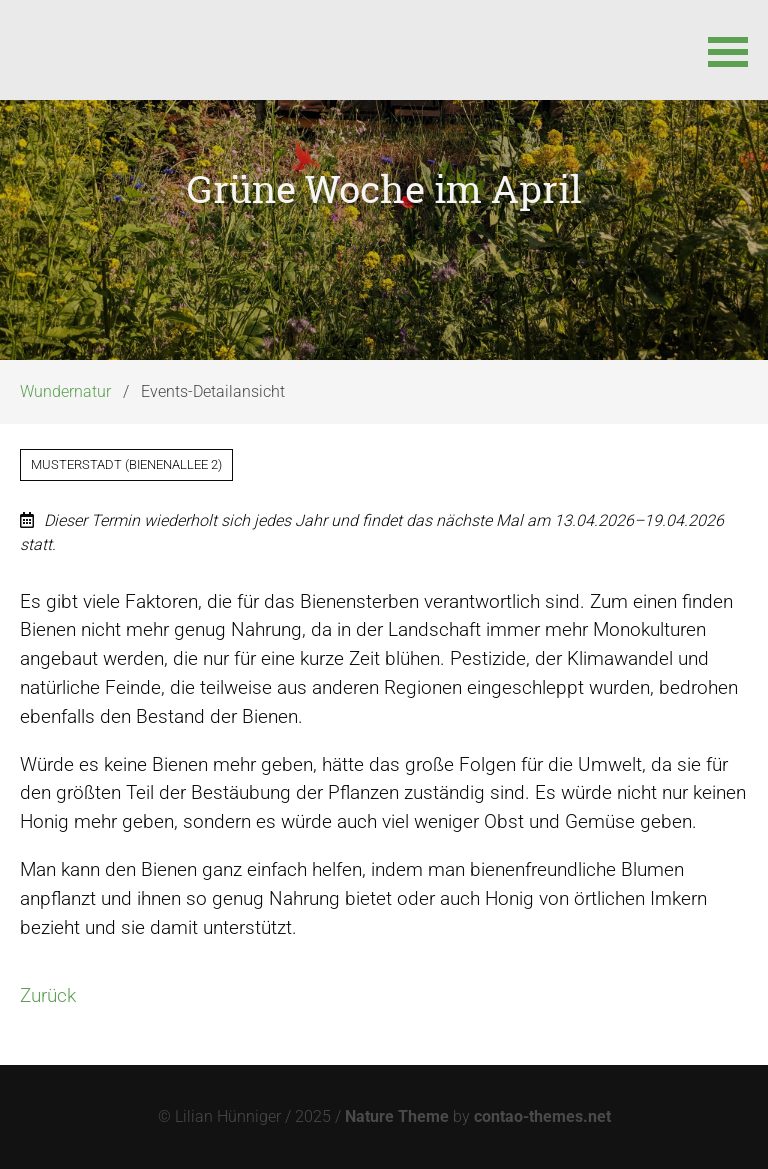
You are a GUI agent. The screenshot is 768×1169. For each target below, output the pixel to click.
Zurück (48, 995)
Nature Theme (397, 1116)
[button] (728, 50)
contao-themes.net (542, 1116)
